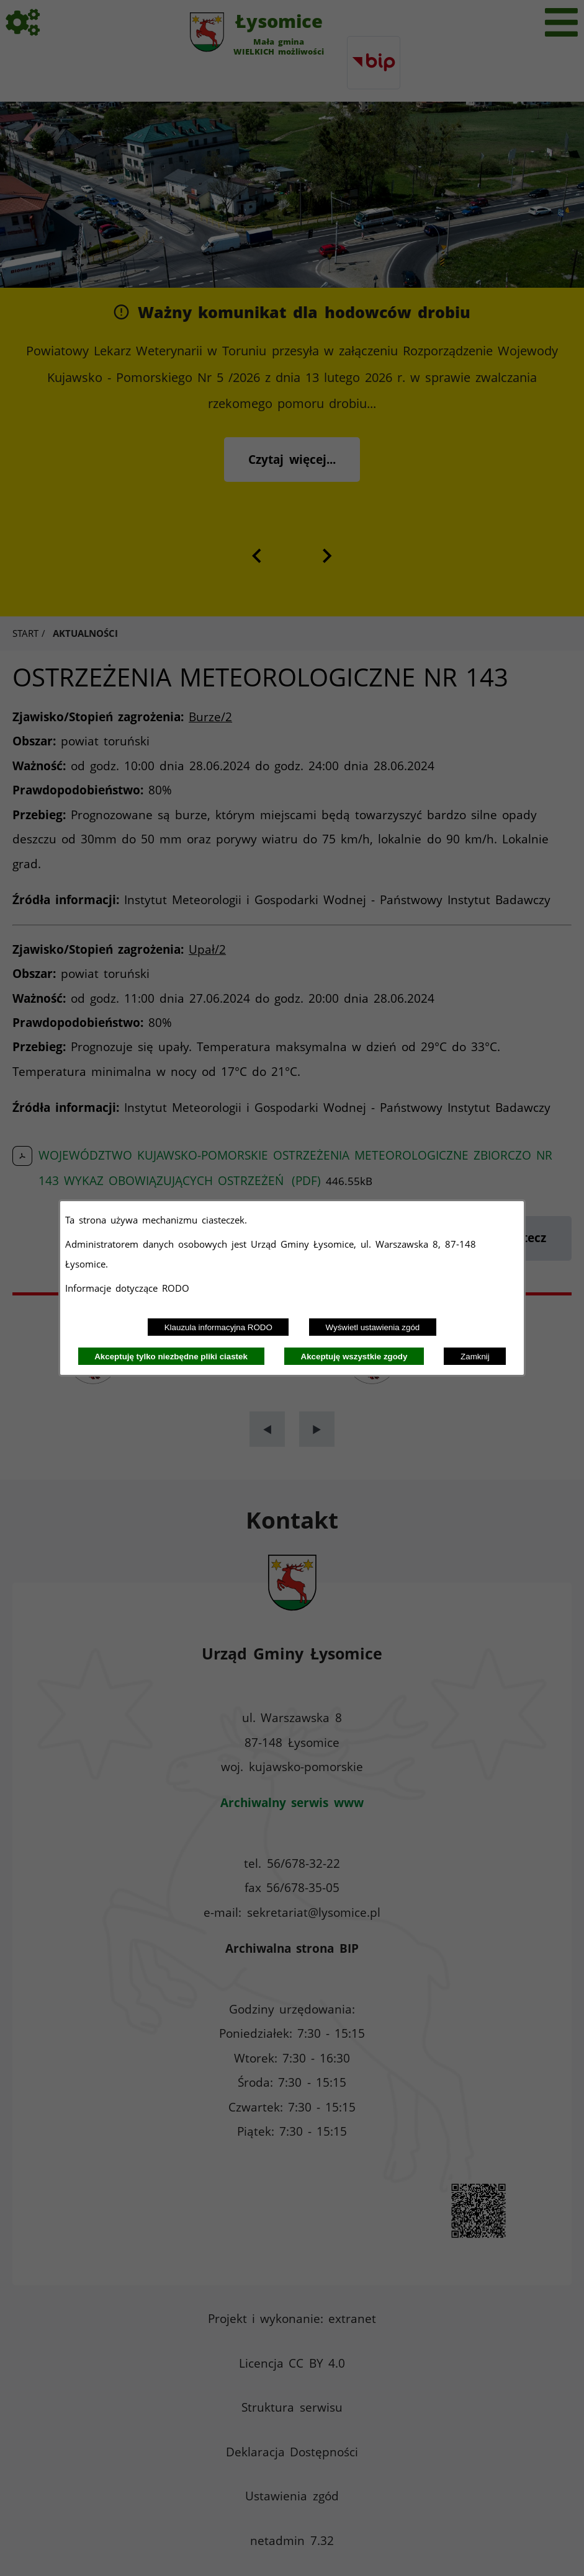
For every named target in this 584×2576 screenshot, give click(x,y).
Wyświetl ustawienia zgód (373, 1327)
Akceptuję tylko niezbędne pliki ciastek (171, 1356)
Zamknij (475, 1356)
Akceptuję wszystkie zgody (354, 1356)
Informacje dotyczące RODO (129, 1288)
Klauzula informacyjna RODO (218, 1327)
